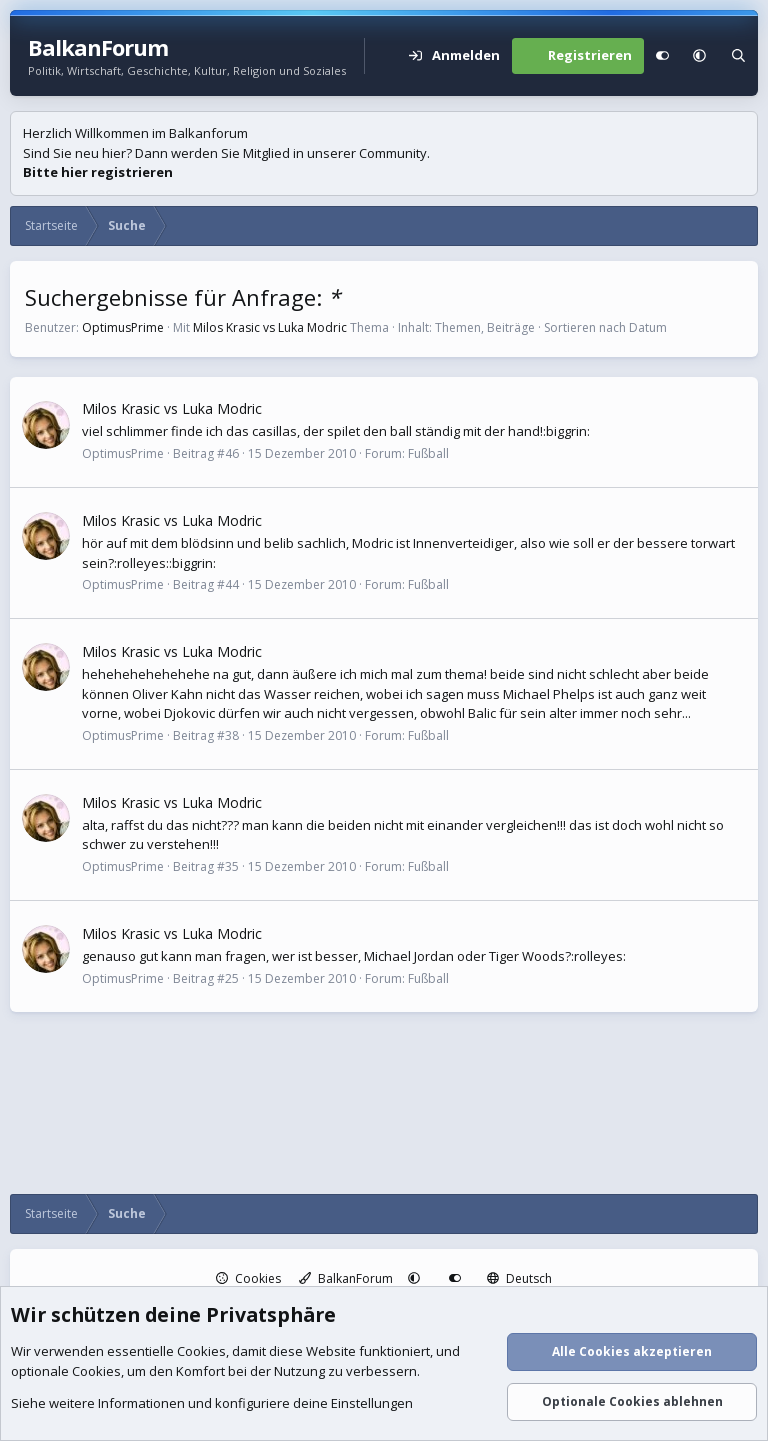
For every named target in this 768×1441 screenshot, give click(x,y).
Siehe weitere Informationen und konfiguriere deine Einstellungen (212, 1404)
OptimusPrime (123, 327)
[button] (699, 56)
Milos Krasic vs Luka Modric (270, 327)
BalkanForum (346, 1278)
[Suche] (738, 56)
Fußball (428, 453)
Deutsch (519, 1278)
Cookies (248, 1278)
